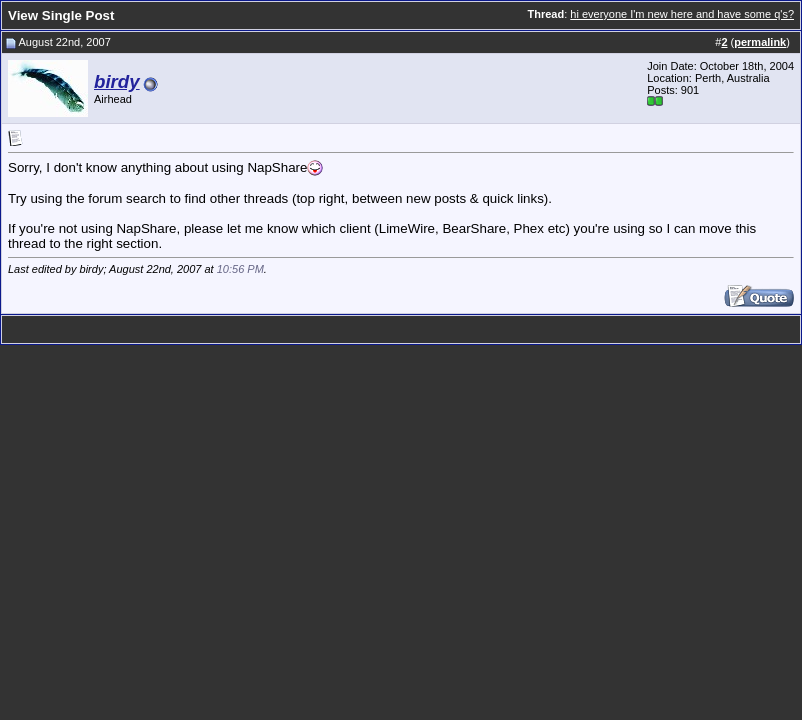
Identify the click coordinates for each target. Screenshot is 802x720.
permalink (760, 42)
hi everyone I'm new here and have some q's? (682, 14)
